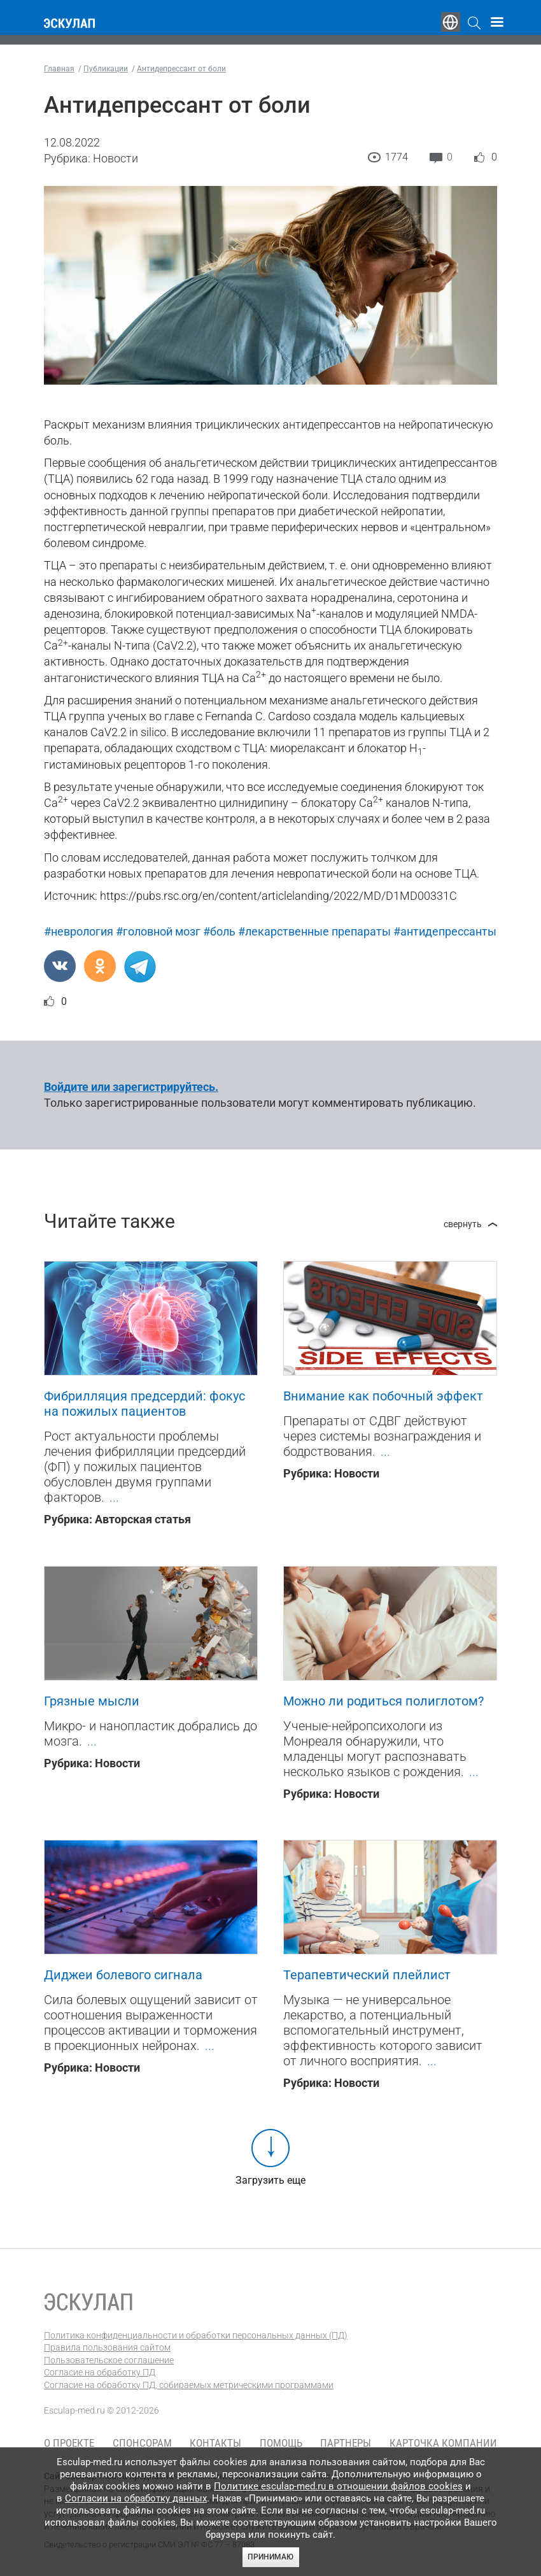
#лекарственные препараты (314, 931)
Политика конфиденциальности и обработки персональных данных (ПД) (196, 2335)
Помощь (281, 2443)
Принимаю (270, 2556)
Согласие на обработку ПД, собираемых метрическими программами (189, 2385)
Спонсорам (142, 2443)
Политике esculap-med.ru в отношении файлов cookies (338, 2486)
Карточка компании (443, 2443)
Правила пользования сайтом (107, 2347)
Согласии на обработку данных (136, 2498)
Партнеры (345, 2443)
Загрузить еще (270, 2180)
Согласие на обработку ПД (99, 2372)
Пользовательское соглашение (109, 2360)
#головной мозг (158, 931)
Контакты (215, 2443)
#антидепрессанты (444, 931)
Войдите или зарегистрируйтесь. (131, 1086)
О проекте (69, 2443)
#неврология (78, 931)
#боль (219, 931)
